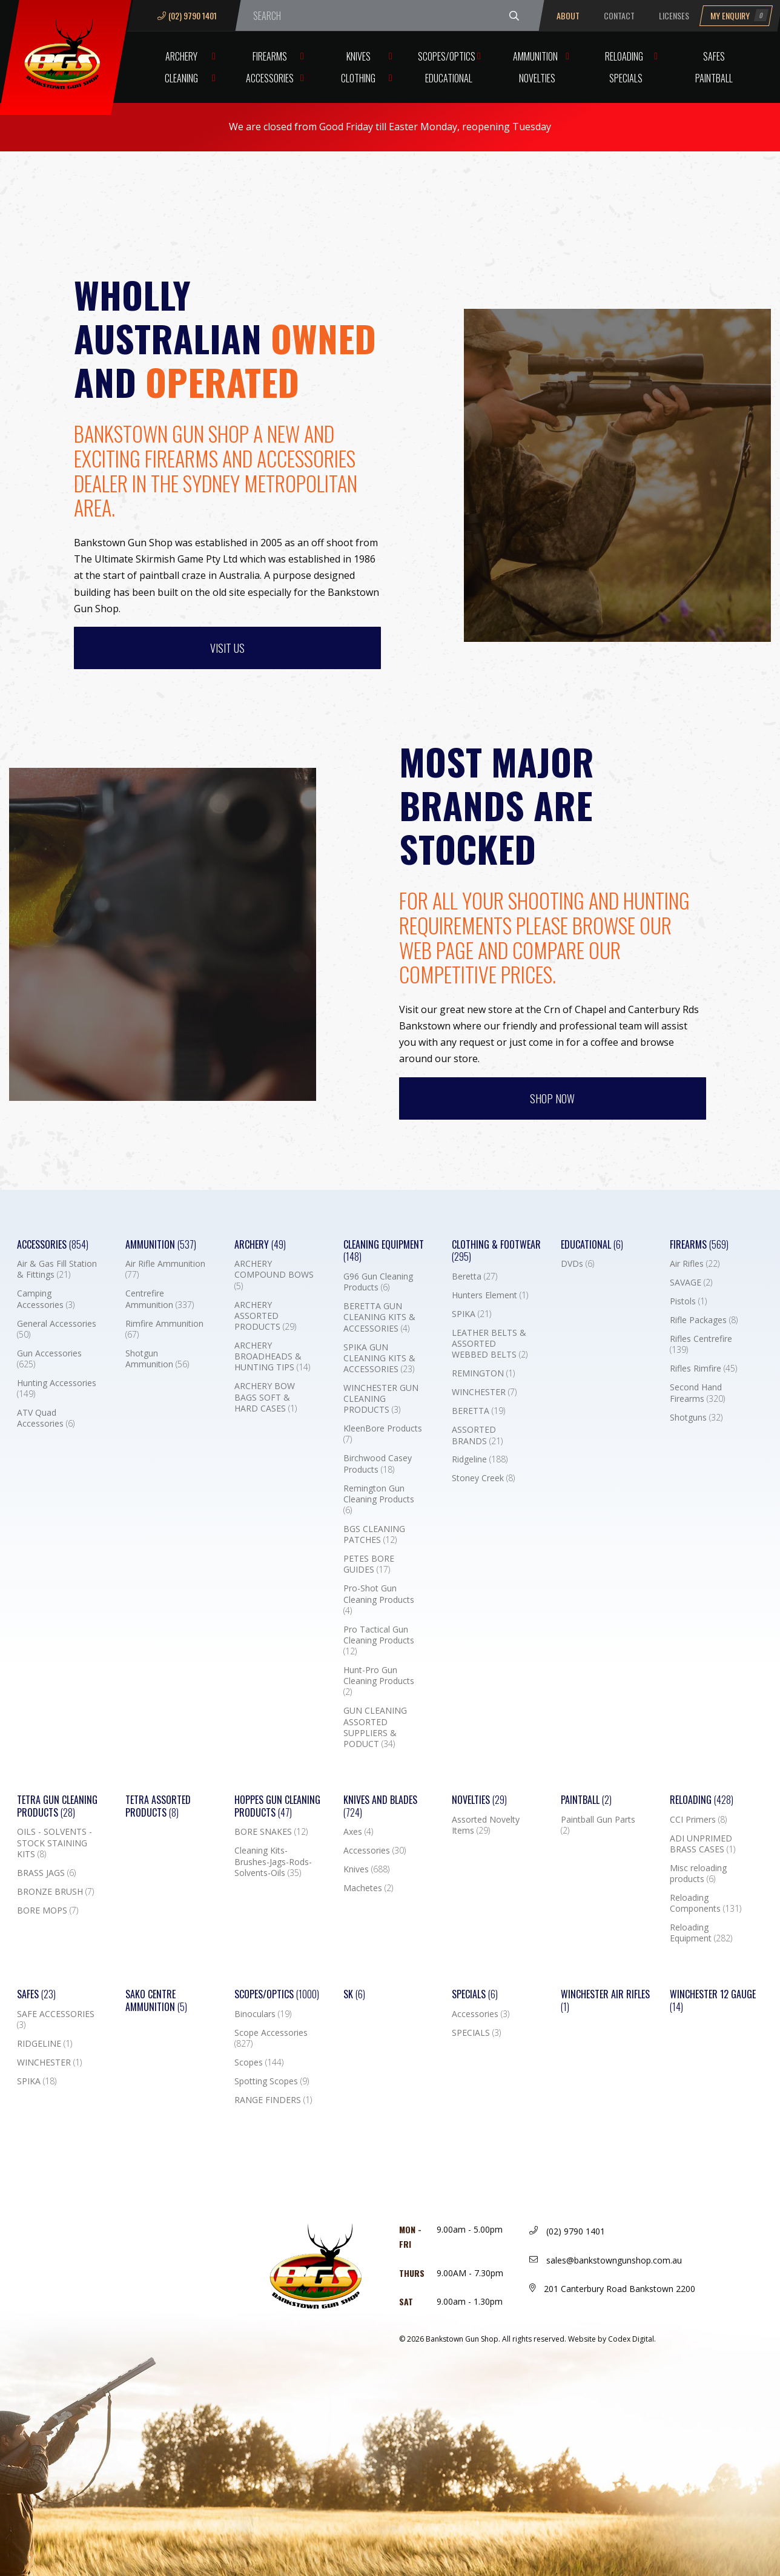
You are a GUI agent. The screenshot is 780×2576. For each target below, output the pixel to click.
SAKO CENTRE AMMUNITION (156, 2000)
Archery (181, 56)
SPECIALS (476, 2032)
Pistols (688, 1301)
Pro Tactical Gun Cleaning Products (378, 1640)
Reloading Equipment (701, 1933)
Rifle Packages (704, 1320)
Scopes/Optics (446, 56)
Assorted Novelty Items (486, 1825)
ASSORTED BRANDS (477, 1435)
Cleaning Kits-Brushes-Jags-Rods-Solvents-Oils (273, 1861)
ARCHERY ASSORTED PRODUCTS (265, 1316)
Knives (358, 56)
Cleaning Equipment (383, 1251)
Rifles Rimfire (703, 1368)
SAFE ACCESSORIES (55, 2019)
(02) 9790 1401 (187, 15)
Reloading (624, 56)
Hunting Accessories (56, 1388)
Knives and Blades (380, 1806)
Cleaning (181, 78)
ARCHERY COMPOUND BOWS (274, 1274)
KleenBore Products (382, 1434)
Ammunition (535, 56)
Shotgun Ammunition (157, 1359)
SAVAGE (691, 1282)
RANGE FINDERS (273, 2100)
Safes (714, 56)
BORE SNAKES (271, 1831)
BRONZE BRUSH (55, 1891)
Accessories (270, 78)
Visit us (227, 648)
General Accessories (56, 1329)
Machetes (368, 1888)
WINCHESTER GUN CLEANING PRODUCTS (380, 1398)
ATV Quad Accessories (45, 1418)
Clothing (358, 78)
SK (354, 1994)
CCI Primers (698, 1819)
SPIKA (471, 1314)
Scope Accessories (271, 2038)
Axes (358, 1831)
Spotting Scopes (271, 2081)
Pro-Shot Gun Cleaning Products (378, 1599)
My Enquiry (739, 15)
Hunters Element (490, 1295)
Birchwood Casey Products (377, 1464)
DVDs (577, 1263)
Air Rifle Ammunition (165, 1269)
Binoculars (262, 2014)
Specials (626, 78)
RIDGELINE (44, 2043)
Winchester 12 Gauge (713, 2000)
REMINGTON (483, 1373)
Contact (619, 15)
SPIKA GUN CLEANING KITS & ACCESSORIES (379, 1358)
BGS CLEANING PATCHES (374, 1534)
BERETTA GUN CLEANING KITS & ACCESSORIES (379, 1317)
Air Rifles (694, 1263)
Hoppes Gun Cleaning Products (277, 1806)
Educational (448, 78)
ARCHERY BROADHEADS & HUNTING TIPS (272, 1356)
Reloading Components (705, 1903)
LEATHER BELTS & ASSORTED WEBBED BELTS (489, 1343)
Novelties (537, 78)
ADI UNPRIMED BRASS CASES (702, 1844)
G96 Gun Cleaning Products (378, 1282)
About (568, 15)
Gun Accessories (49, 1359)
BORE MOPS (47, 1910)
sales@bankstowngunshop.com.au (605, 2260)
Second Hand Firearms (697, 1393)
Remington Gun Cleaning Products (378, 1499)
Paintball (714, 78)
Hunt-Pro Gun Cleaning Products (378, 1681)
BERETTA (478, 1410)
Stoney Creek (483, 1478)
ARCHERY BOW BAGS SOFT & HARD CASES (265, 1397)
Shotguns (696, 1417)
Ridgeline (479, 1459)
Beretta (474, 1276)
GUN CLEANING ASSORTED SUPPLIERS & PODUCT (375, 1727)
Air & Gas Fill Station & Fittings (57, 1269)
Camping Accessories (45, 1299)
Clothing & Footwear (496, 1251)
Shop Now (552, 1098)
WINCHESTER (484, 1392)
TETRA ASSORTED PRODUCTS (158, 1806)
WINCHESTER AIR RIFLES (605, 2000)
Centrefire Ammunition (159, 1299)
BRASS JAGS (46, 1873)
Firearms (270, 56)
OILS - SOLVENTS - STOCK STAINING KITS (54, 1842)
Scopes (258, 2062)
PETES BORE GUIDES (368, 1564)
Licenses (674, 15)
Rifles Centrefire (701, 1344)
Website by (612, 2339)
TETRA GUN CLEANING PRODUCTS (57, 1806)
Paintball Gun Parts (598, 1825)
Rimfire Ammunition (164, 1329)
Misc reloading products (698, 1873)
